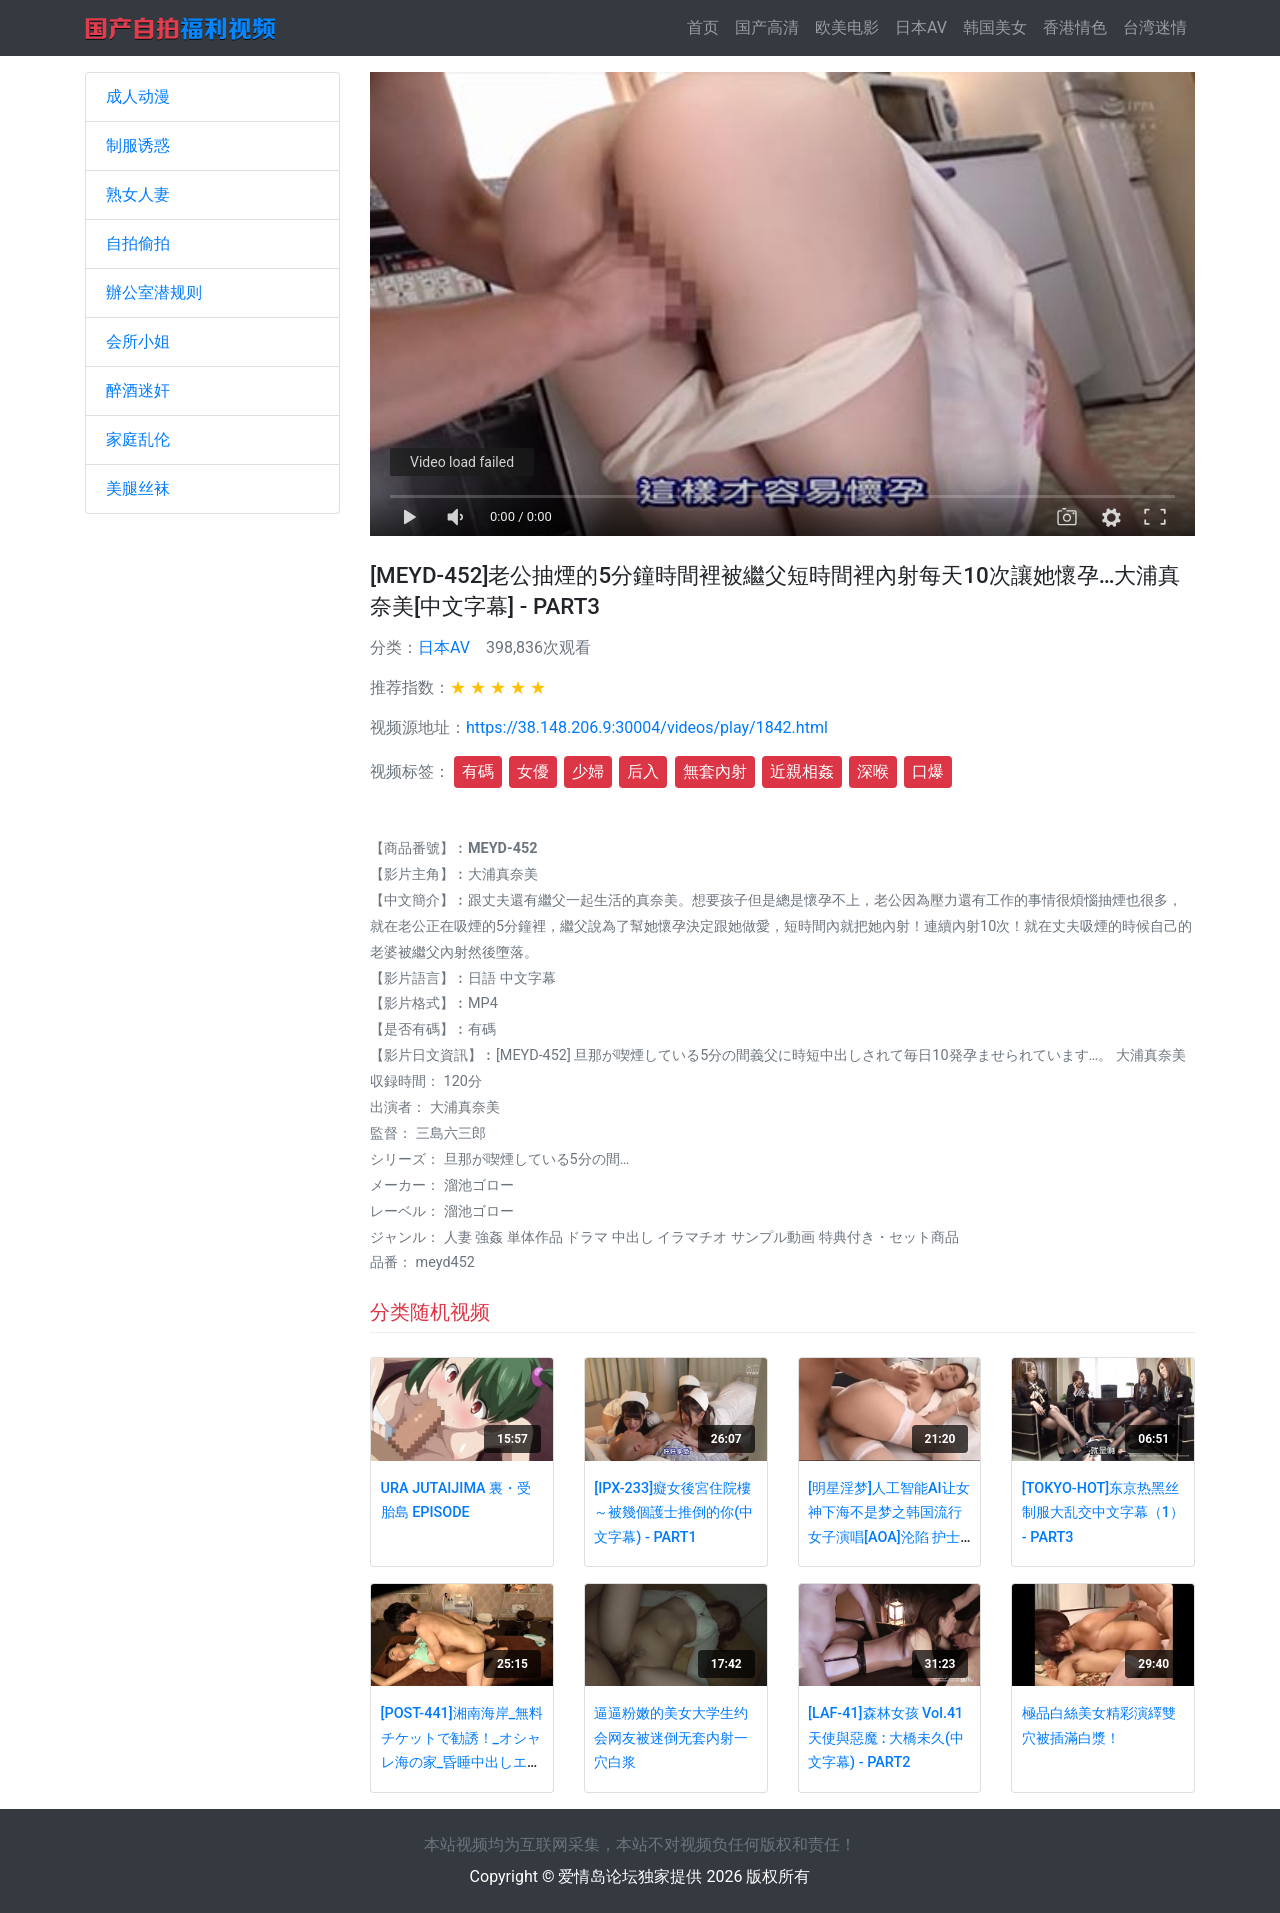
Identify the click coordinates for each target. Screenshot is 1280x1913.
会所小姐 (138, 341)
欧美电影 (847, 27)
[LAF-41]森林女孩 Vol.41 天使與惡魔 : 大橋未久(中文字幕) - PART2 (886, 1738)
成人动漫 (138, 96)
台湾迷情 (1155, 27)
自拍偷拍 (138, 243)
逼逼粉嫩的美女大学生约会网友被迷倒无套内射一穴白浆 (671, 1738)
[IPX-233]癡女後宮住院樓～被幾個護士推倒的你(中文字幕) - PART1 (673, 1513)
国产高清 (767, 27)
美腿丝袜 (138, 488)
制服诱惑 (138, 145)
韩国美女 (995, 27)
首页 (707, 26)
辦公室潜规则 (154, 292)
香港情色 (1075, 27)
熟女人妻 (138, 194)
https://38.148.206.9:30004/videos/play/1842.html (647, 727)
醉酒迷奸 (138, 390)
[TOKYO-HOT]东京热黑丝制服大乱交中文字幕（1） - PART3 (1103, 1513)
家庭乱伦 (138, 439)
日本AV (921, 27)
